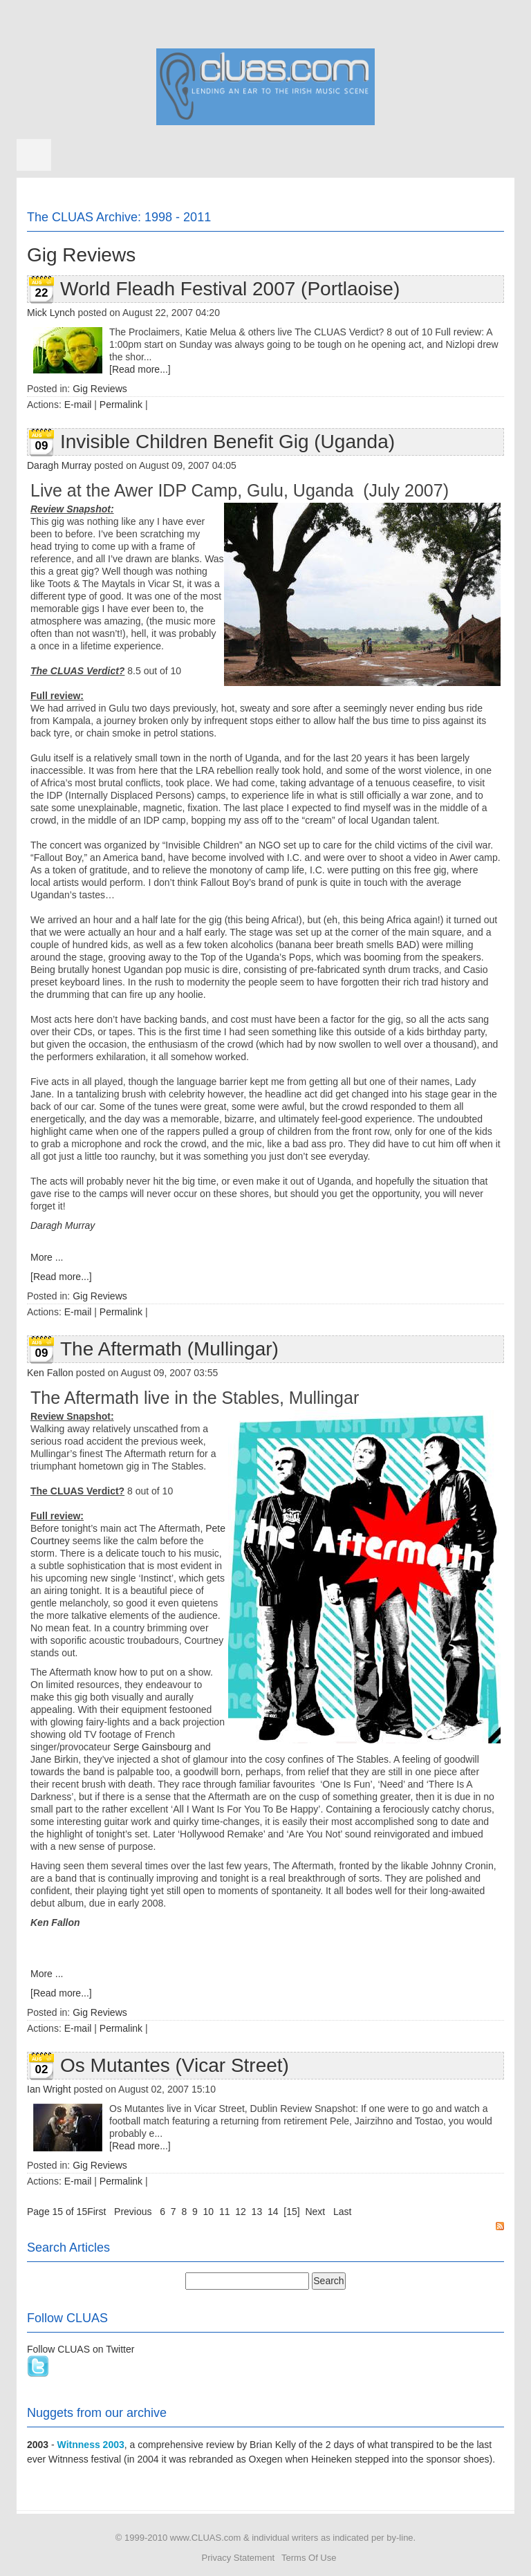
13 (257, 2211)
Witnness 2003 (90, 2444)
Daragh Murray (59, 465)
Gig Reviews (100, 388)
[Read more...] (140, 369)
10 (208, 2211)
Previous (132, 2211)
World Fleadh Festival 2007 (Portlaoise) (230, 288)
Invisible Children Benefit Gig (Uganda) (227, 441)
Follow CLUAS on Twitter (80, 2349)
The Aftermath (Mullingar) (169, 1349)
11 (224, 2211)
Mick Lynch (51, 312)
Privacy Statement (238, 2557)
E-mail (78, 404)
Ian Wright (49, 2089)
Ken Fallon (50, 1372)
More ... (46, 1257)
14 (273, 2211)
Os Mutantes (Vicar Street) (174, 2065)
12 (240, 2211)
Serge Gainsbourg (152, 1746)
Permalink (121, 404)
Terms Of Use (308, 2557)
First (96, 2211)
